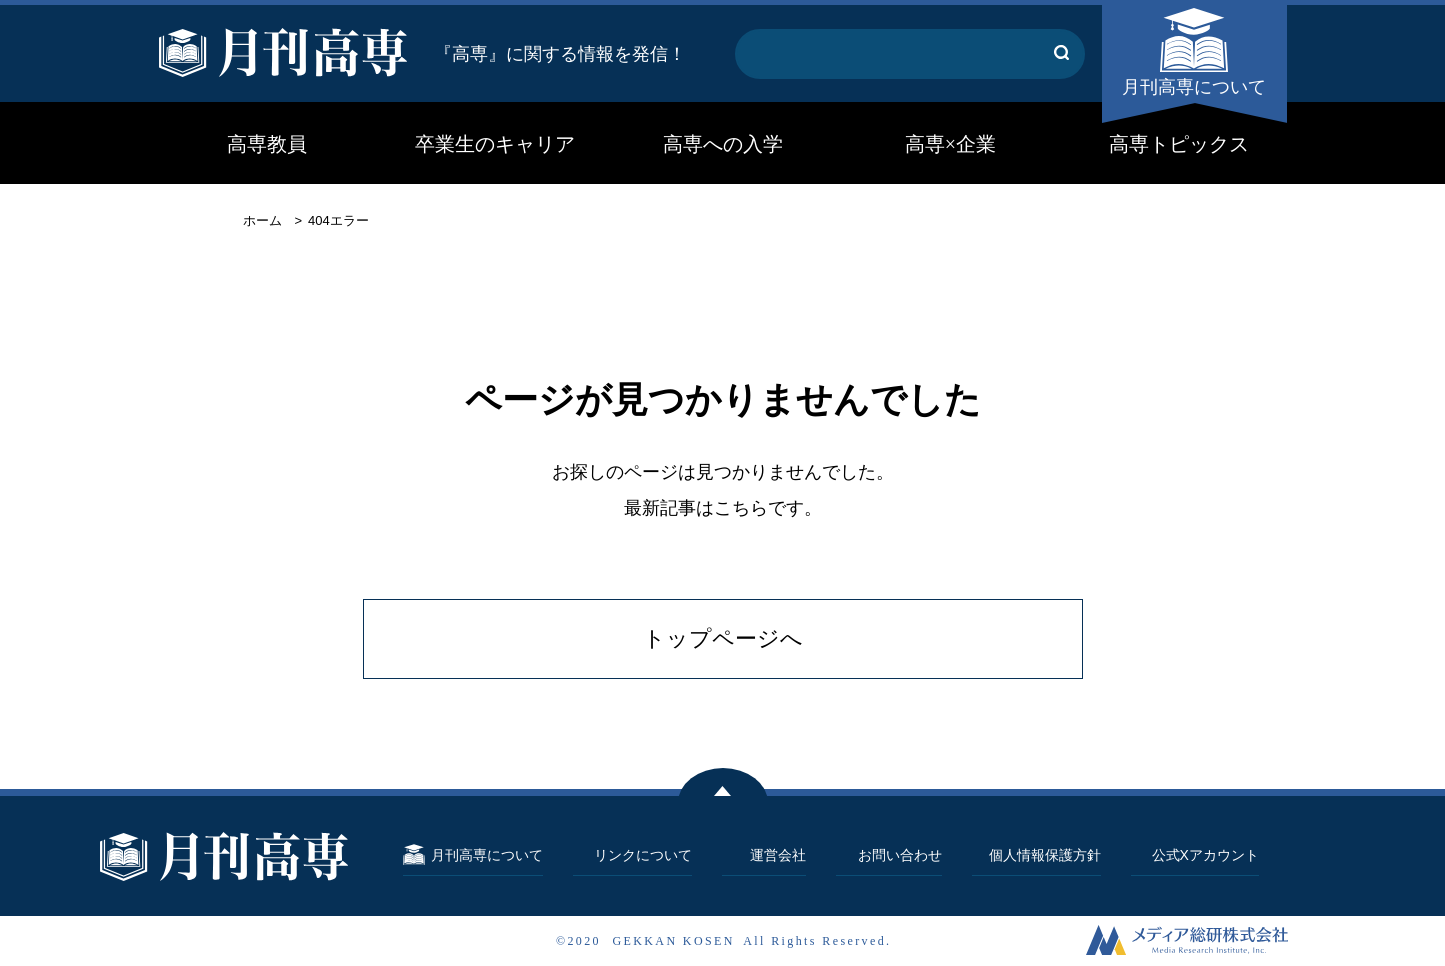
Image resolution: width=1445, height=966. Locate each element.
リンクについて (643, 855)
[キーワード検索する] (1061, 54)
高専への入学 (723, 144)
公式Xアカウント (1205, 855)
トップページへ (723, 638)
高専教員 (267, 144)
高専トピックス (1179, 144)
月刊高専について (1194, 87)
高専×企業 (950, 144)
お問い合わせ (900, 855)
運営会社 (778, 855)
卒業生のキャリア (495, 144)
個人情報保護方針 (1045, 855)
